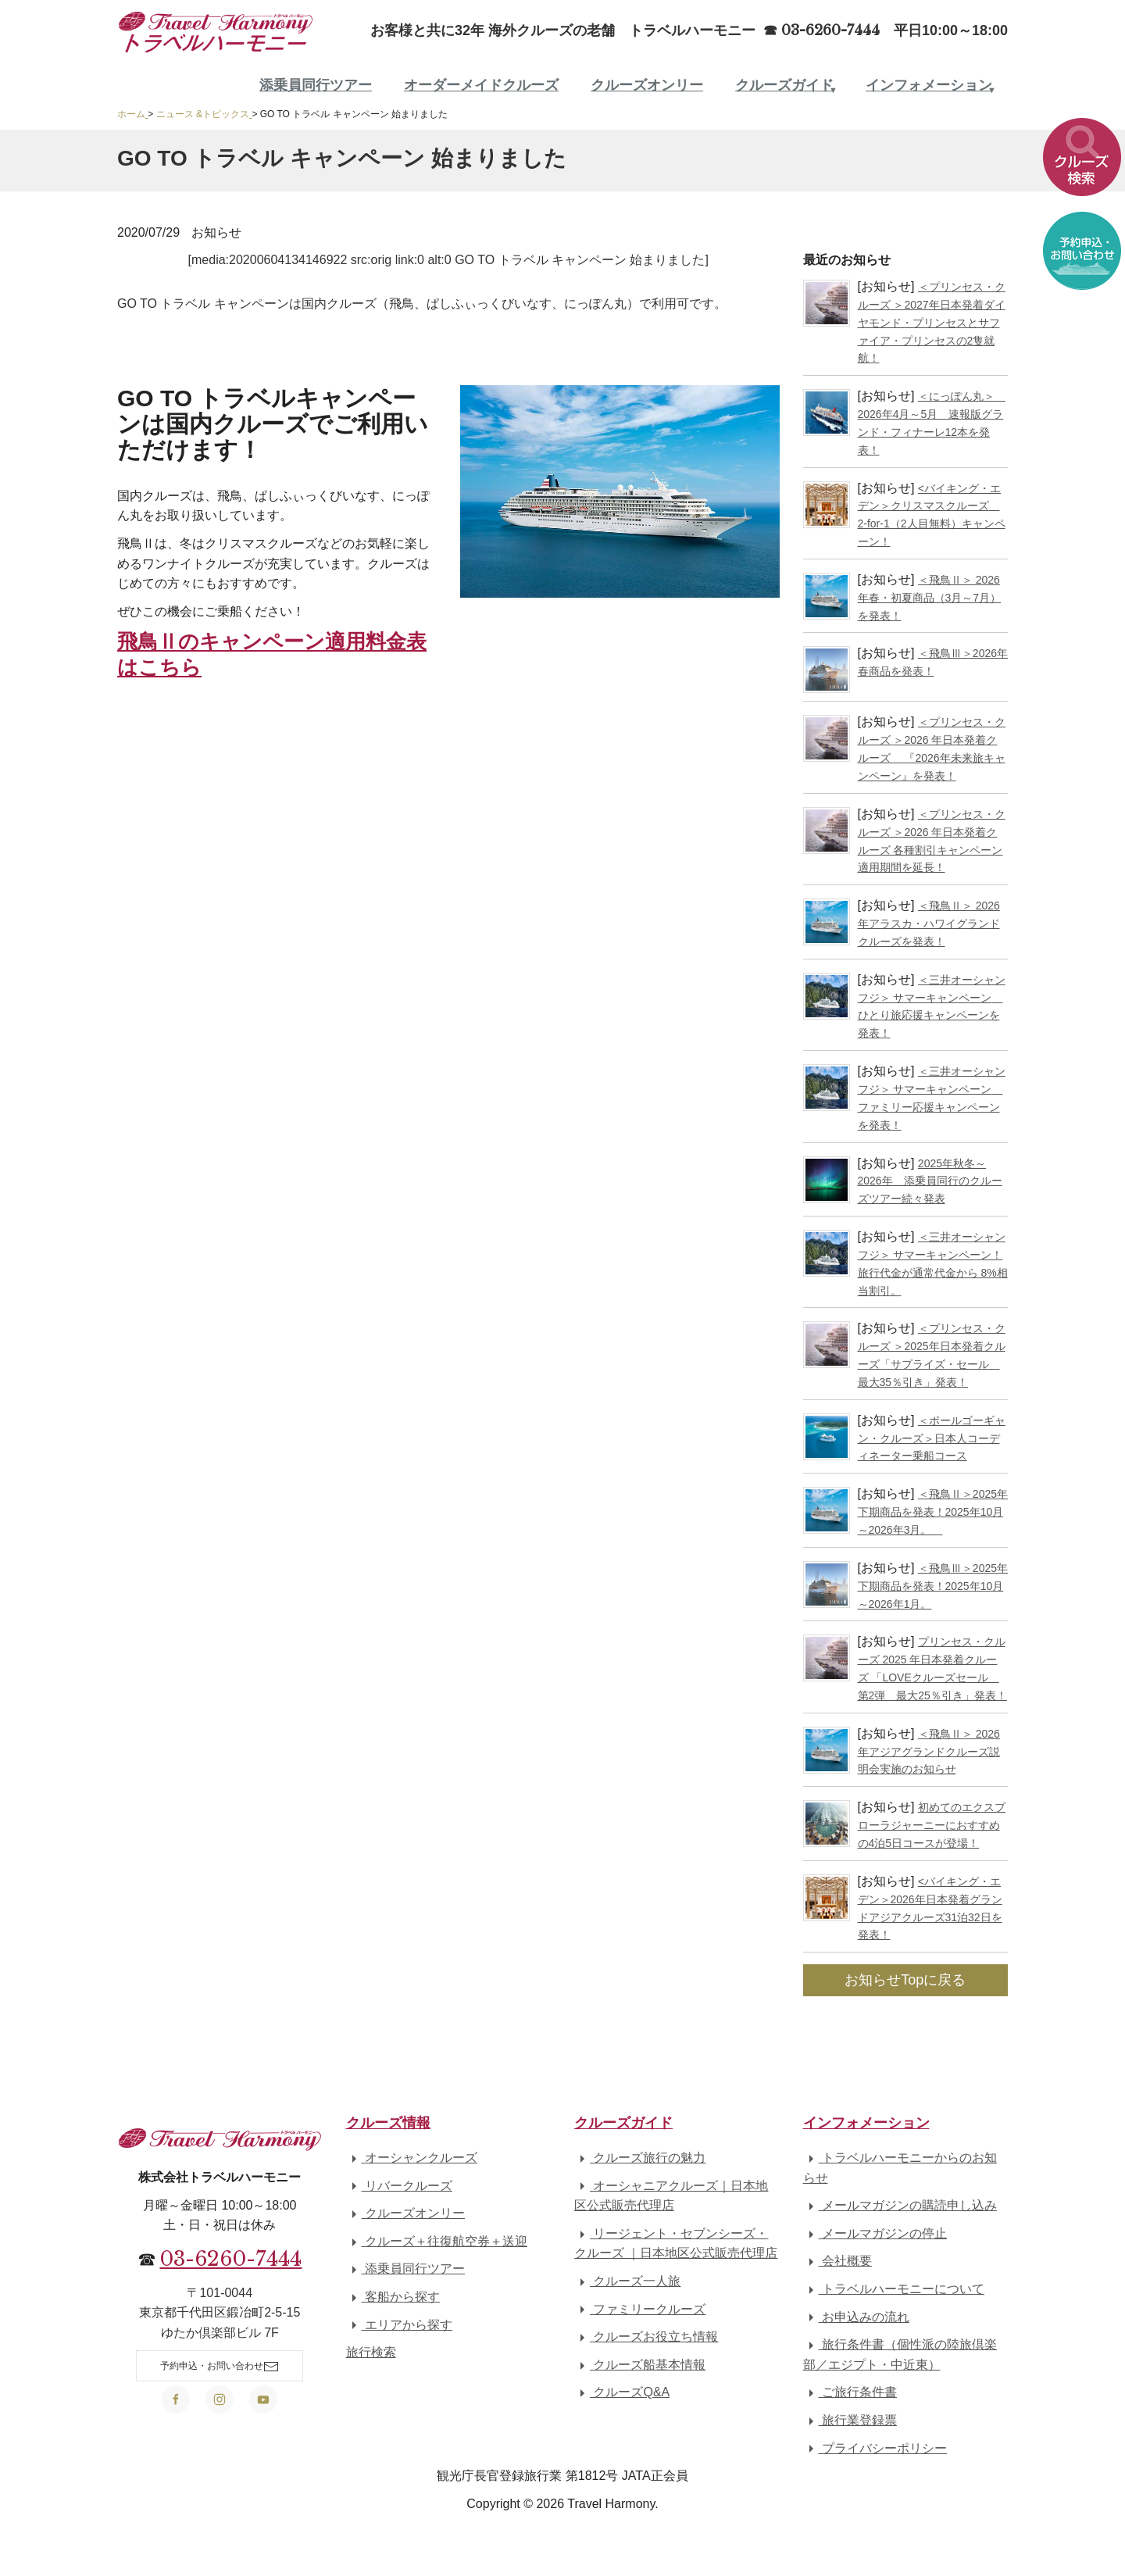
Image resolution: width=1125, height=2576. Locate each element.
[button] (1082, 163)
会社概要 (837, 2260)
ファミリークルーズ (639, 2309)
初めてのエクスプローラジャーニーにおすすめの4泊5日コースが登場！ (931, 1825)
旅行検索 (371, 2352)
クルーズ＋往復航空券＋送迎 (436, 2241)
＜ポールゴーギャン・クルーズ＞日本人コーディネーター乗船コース (931, 1438)
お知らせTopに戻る (905, 1980)
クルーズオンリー (647, 85)
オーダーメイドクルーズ (481, 85)
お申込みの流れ (856, 2317)
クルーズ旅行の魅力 (639, 2157)
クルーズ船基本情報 (639, 2364)
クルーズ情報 (388, 2123)
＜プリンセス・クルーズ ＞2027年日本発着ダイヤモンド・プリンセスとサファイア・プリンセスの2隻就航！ (931, 322)
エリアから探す (399, 2324)
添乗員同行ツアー (315, 85)
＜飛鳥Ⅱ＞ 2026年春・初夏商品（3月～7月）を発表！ (930, 597)
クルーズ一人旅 (627, 2281)
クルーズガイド (784, 85)
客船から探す (393, 2296)
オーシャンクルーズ (411, 2157)
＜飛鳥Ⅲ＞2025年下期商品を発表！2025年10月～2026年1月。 (933, 1586)
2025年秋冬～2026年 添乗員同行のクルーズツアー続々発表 (930, 1181)
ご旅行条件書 (850, 2392)
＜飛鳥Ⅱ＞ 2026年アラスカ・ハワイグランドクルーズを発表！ (929, 923)
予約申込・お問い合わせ (219, 2366)
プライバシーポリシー (875, 2448)
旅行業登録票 (850, 2420)
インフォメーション (929, 85)
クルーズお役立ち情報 (646, 2336)
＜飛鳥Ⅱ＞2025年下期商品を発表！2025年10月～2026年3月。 (933, 1512)
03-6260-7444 (230, 2258)
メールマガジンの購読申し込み (900, 2205)
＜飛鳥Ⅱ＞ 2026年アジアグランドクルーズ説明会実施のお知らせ (929, 1751)
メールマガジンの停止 (875, 2233)
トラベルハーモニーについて (893, 2289)
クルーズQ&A (622, 2392)
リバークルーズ (399, 2185)
